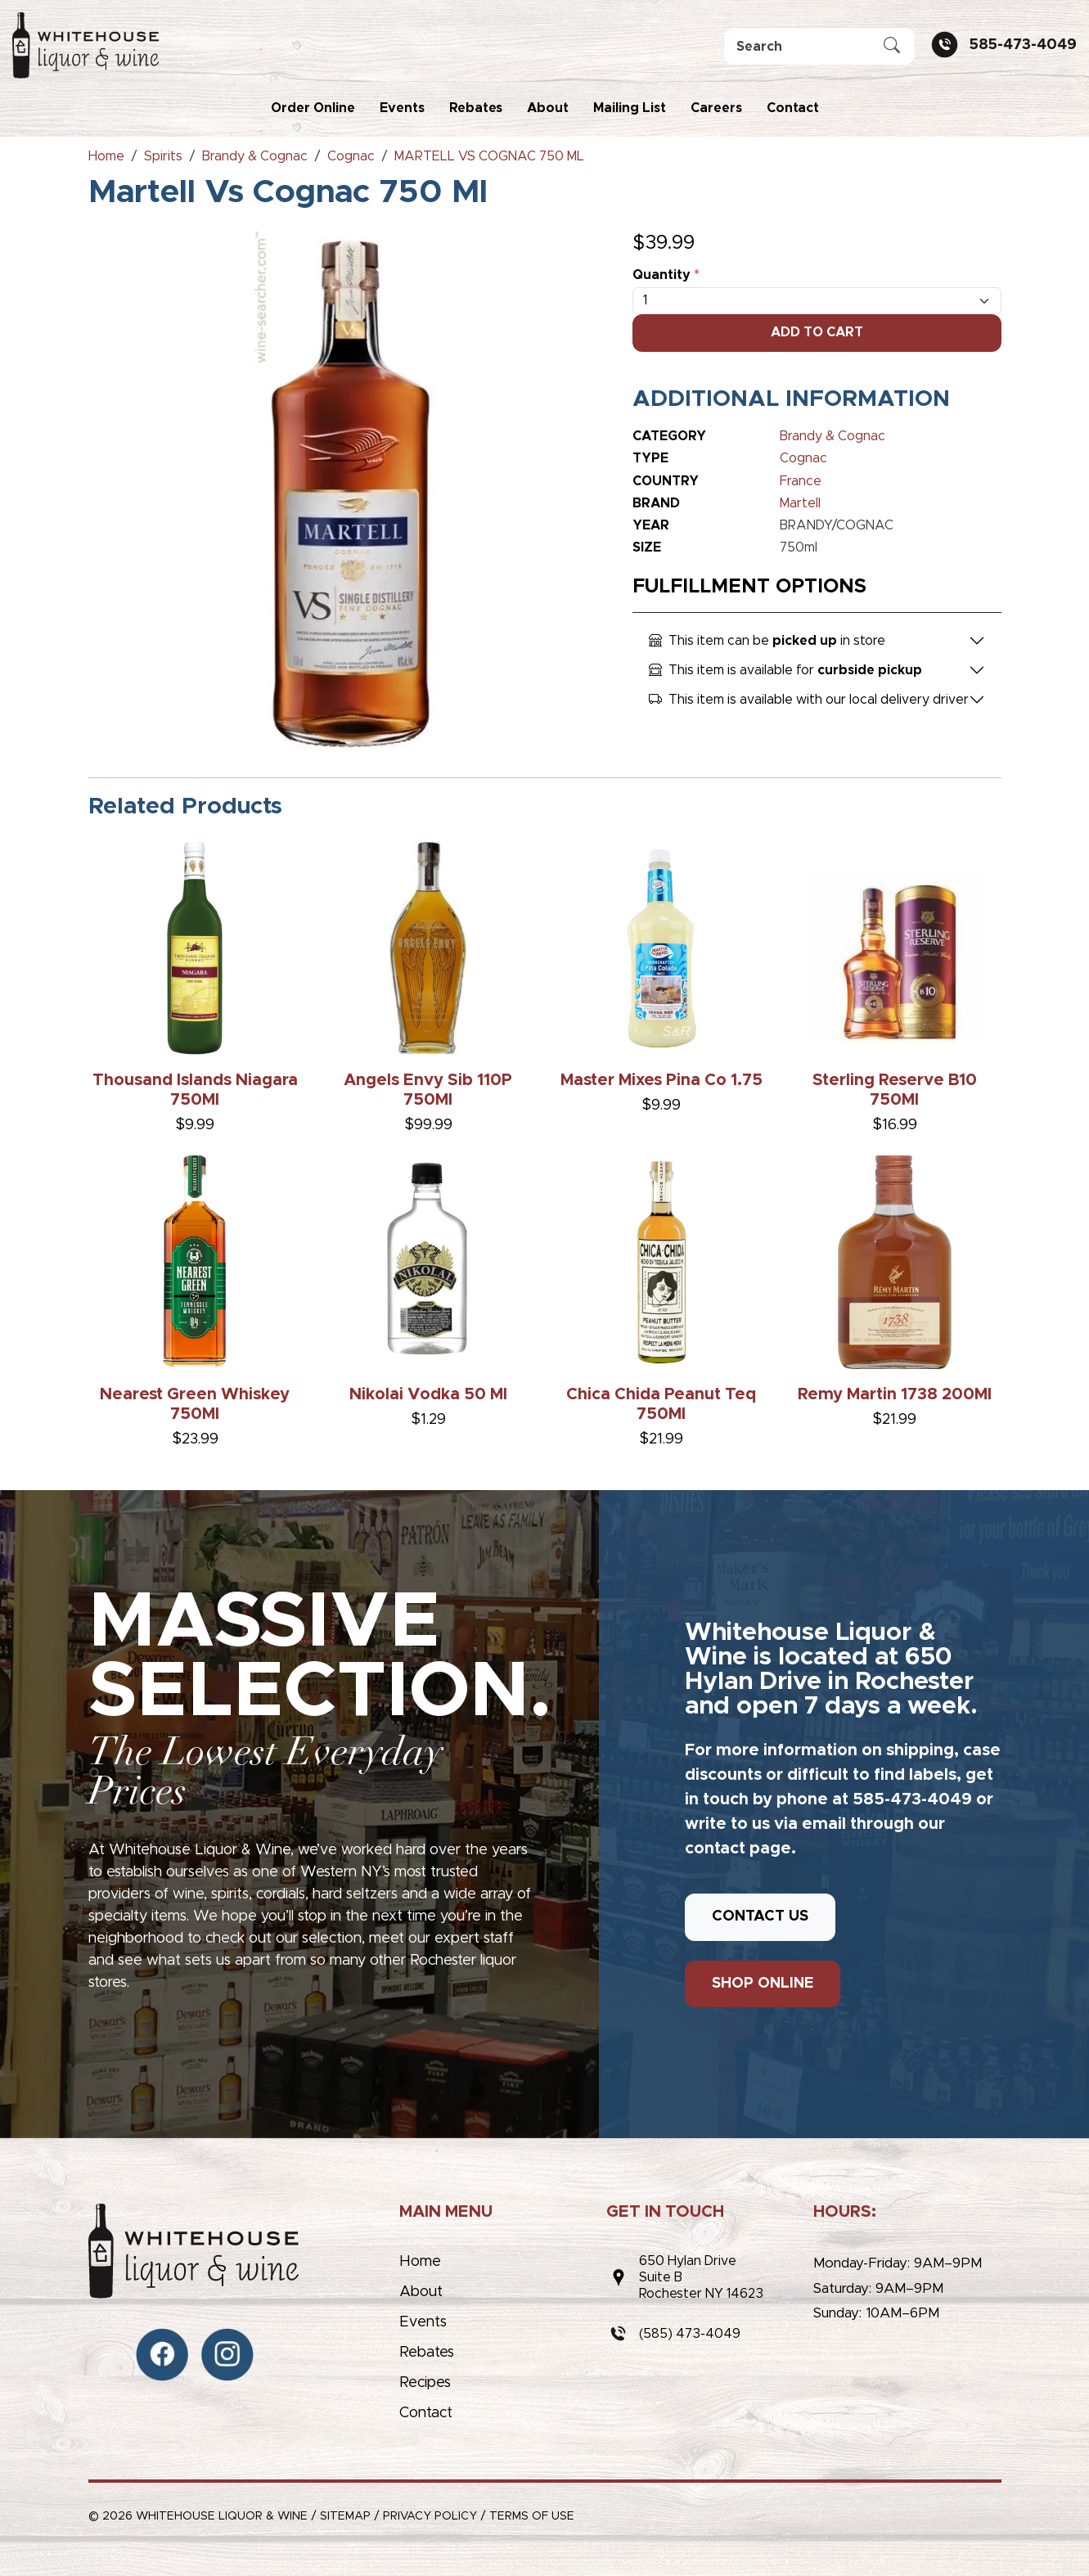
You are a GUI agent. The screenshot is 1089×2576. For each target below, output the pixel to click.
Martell (800, 503)
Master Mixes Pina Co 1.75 (661, 1080)
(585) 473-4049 (689, 2333)
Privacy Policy (430, 2516)
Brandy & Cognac (832, 436)
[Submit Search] (892, 46)
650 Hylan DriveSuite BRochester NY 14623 (701, 2277)
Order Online (313, 108)
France (800, 481)
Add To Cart (817, 332)
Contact (793, 108)
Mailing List (629, 108)
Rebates (475, 108)
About (548, 108)
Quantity (666, 274)
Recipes (425, 2383)
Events (402, 108)
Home (420, 2261)
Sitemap (345, 2516)
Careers (716, 108)
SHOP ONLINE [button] (762, 1983)
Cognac (803, 458)
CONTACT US (760, 1916)
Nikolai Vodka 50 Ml (428, 1394)
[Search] (819, 46)
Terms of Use (531, 2516)
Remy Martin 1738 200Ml (895, 1394)
